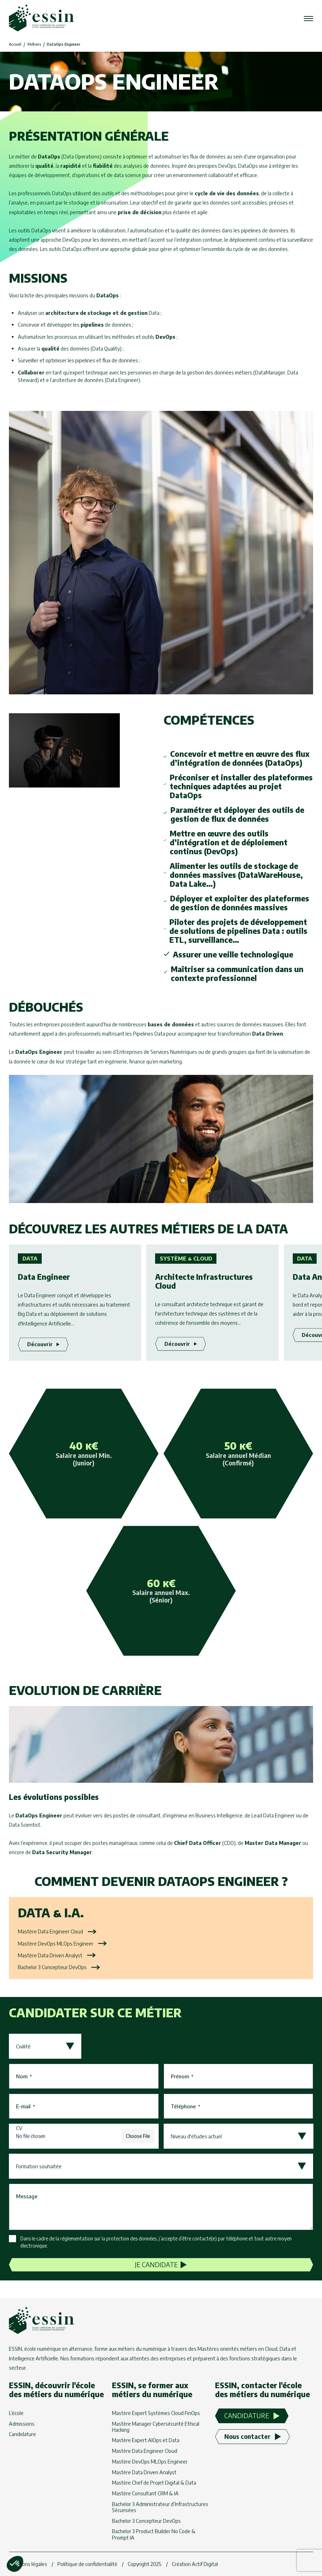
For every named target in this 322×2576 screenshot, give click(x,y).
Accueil (15, 44)
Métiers (34, 44)
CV (19, 2128)
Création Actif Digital (195, 2564)
